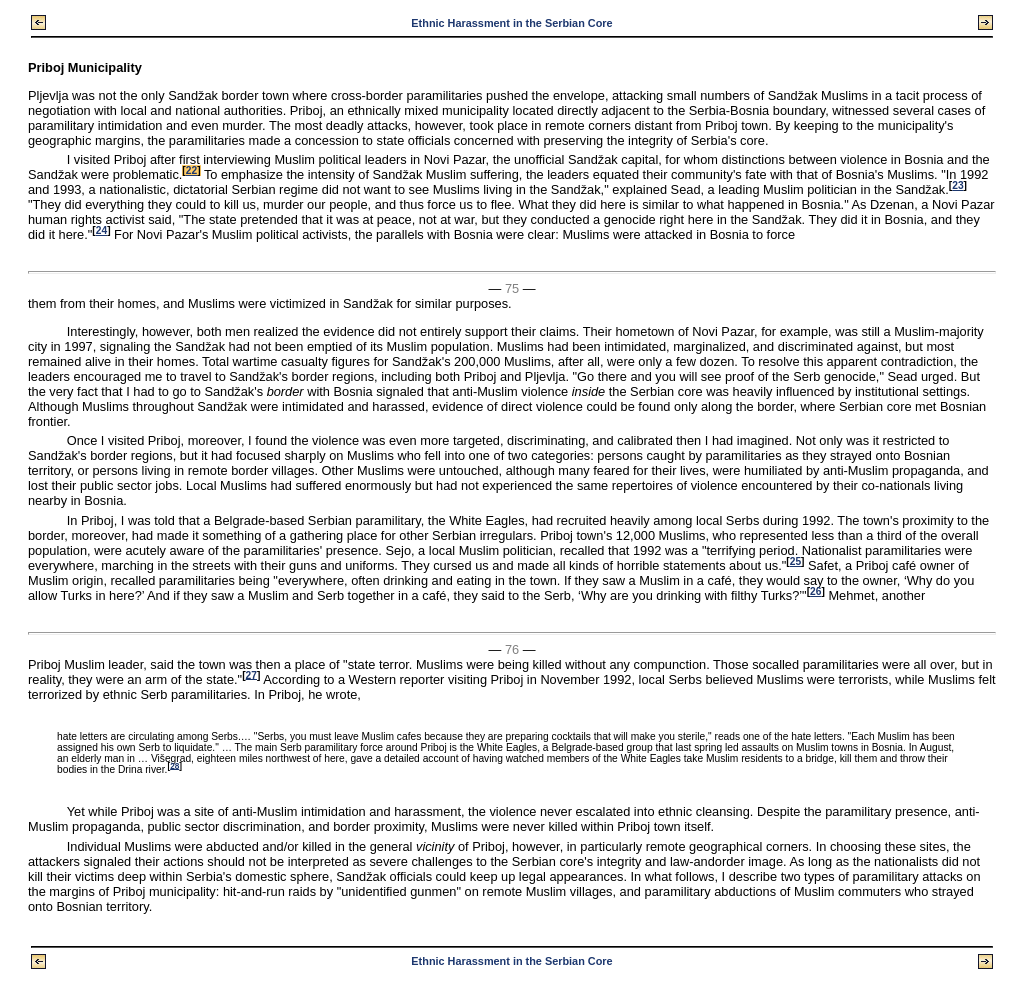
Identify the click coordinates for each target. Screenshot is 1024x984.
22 (191, 170)
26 (815, 591)
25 (795, 561)
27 (251, 674)
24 (101, 230)
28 (174, 765)
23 (957, 185)
